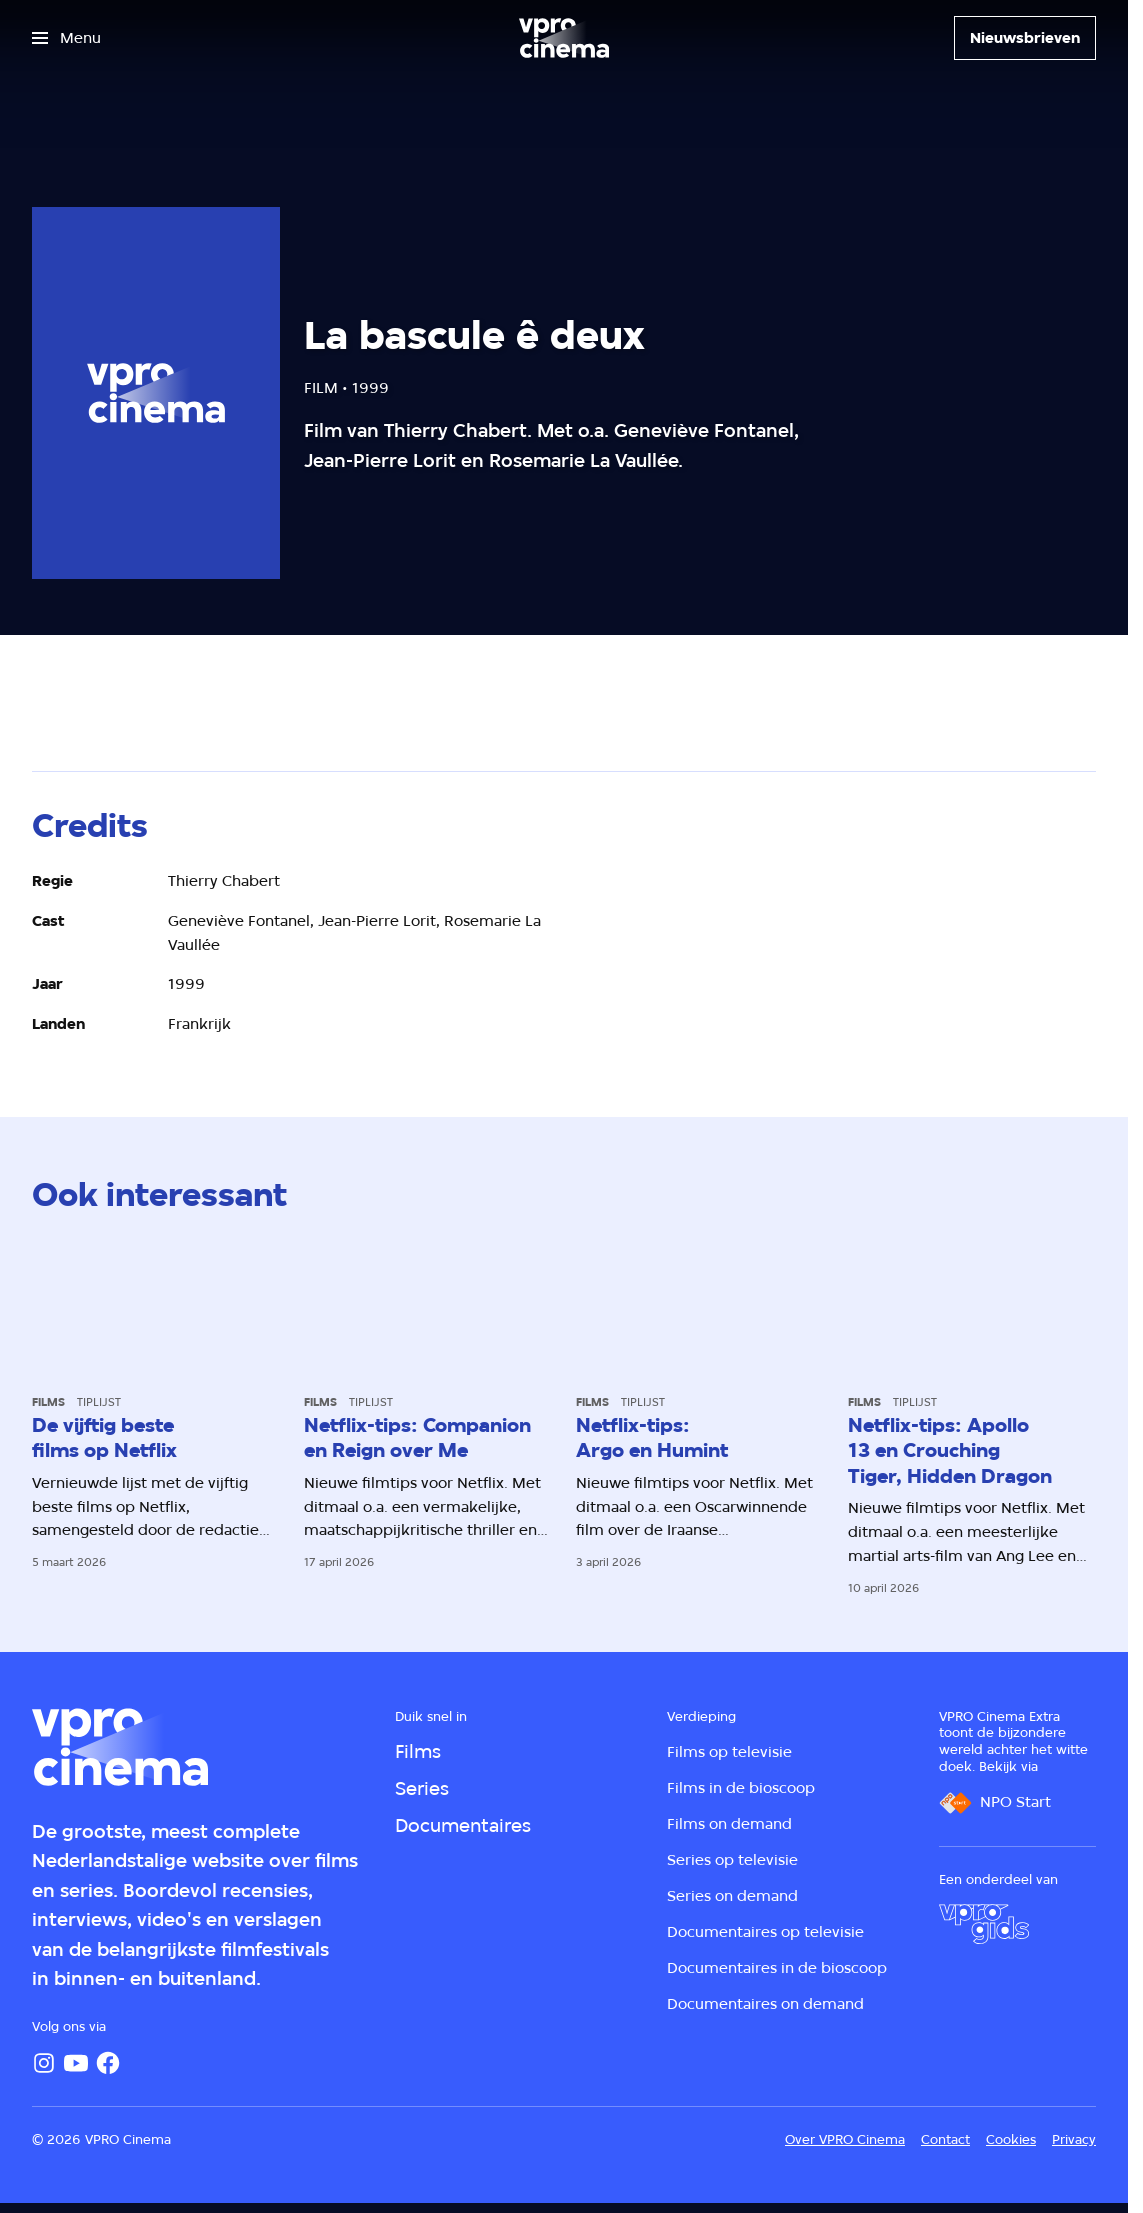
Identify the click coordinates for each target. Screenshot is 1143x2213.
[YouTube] (76, 2063)
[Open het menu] (66, 38)
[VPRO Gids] (984, 1924)
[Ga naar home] (564, 38)
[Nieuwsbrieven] (1025, 38)
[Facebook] (108, 2063)
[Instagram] (44, 2063)
